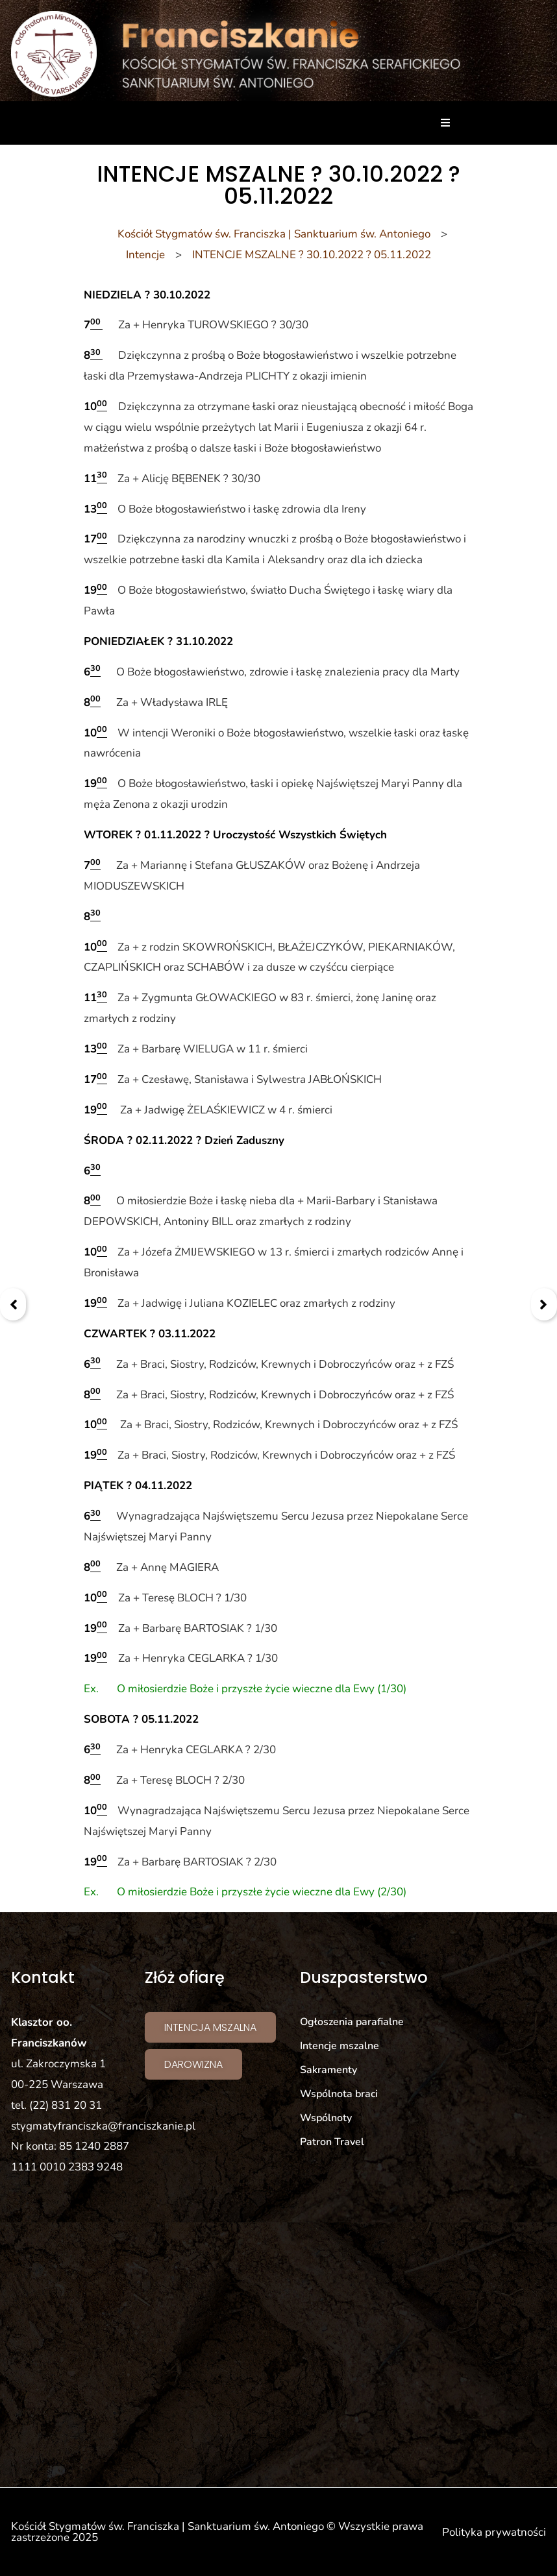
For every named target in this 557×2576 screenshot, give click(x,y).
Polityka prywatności (494, 2532)
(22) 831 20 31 (65, 2105)
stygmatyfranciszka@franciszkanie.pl (103, 2126)
